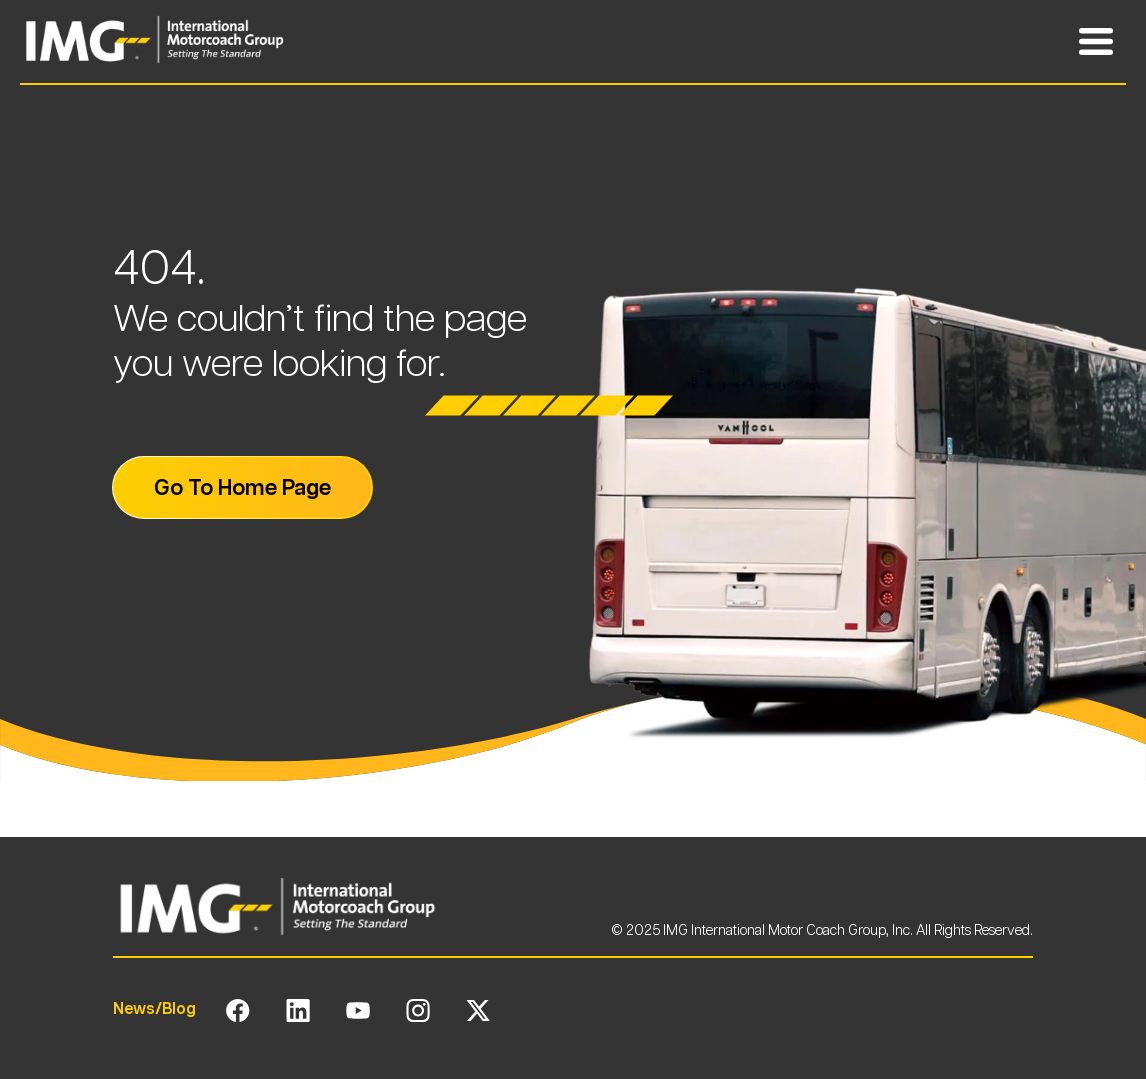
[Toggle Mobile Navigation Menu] (1096, 42)
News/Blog (154, 1008)
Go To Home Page (242, 487)
